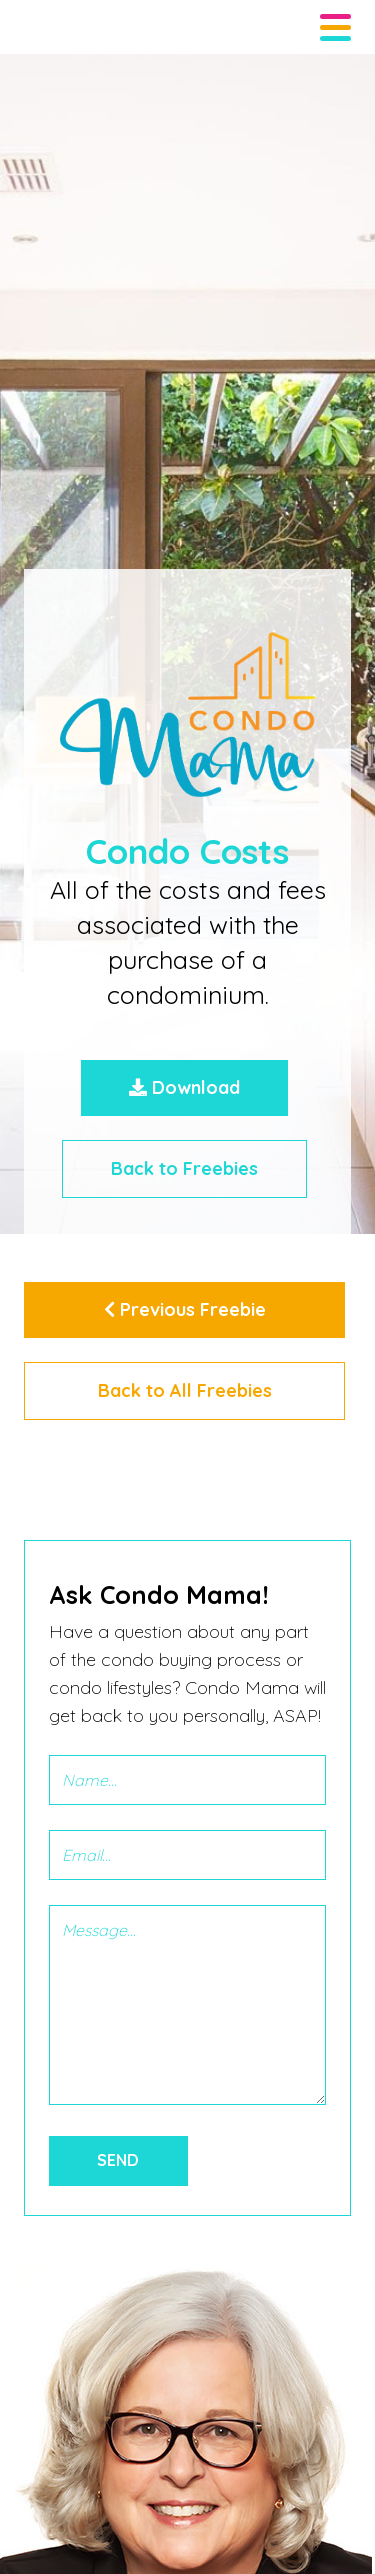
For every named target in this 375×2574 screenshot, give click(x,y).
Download (184, 1087)
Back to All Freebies (185, 1390)
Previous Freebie (185, 1309)
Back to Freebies (184, 1168)
